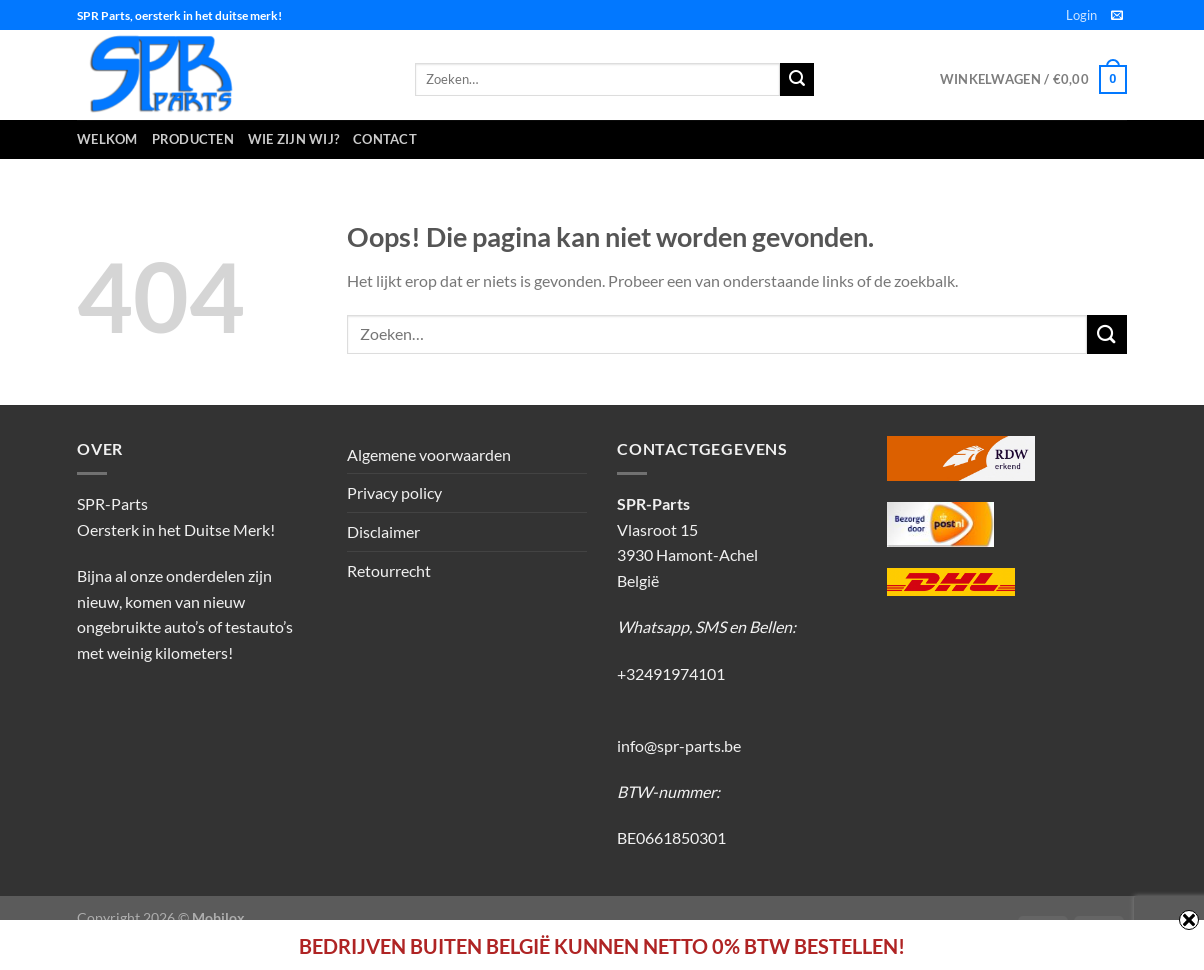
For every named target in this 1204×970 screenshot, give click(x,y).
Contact (385, 139)
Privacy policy (394, 492)
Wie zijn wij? (293, 139)
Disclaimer (383, 531)
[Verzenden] (1107, 334)
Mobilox (218, 917)
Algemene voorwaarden (429, 454)
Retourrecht (389, 570)
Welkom (107, 139)
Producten (193, 139)
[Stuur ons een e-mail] (1117, 16)
